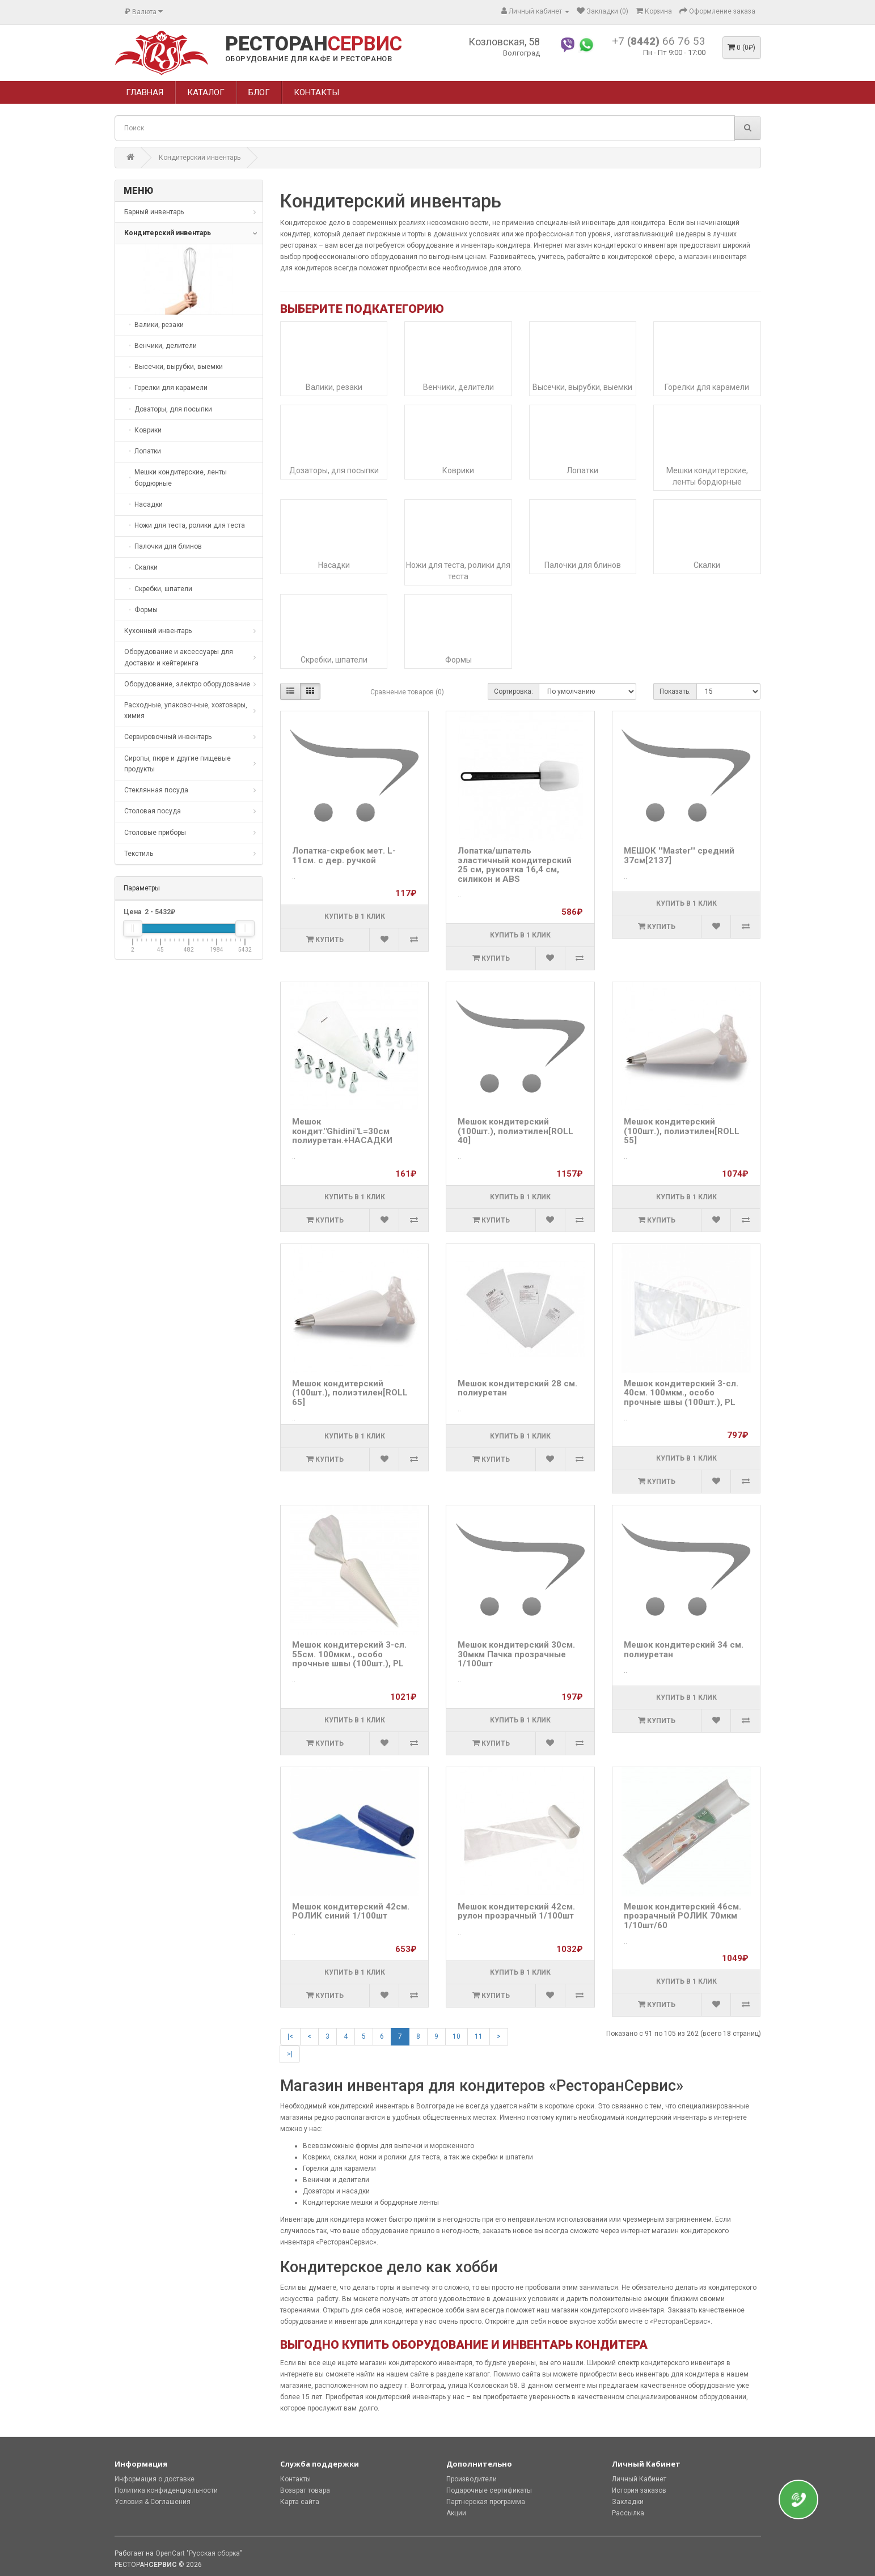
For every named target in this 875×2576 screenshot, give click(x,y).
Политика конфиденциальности (166, 2490)
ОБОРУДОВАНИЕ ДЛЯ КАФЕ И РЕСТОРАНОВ (308, 58)
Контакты (295, 2479)
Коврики (458, 470)
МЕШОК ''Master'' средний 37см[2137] (679, 855)
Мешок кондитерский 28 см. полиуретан (517, 1388)
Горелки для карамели (707, 387)
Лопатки (582, 470)
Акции (456, 2513)
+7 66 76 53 (658, 41)
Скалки (707, 565)
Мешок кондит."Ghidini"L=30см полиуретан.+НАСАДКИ (342, 1131)
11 (479, 2036)
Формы (458, 659)
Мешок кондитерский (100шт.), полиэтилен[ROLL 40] (515, 1131)
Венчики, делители (458, 387)
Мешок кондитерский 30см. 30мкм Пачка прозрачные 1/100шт (516, 1654)
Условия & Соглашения (153, 2502)
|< (290, 2036)
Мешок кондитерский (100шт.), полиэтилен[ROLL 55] (681, 1131)
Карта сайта (299, 2502)
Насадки (334, 565)
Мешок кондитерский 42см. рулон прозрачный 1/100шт (516, 1911)
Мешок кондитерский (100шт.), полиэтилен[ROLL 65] (350, 1392)
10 (456, 2036)
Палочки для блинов (582, 565)
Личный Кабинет (639, 2479)
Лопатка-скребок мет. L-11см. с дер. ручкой (344, 855)
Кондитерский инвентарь (199, 158)
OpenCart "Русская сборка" (198, 2553)
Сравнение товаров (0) (407, 692)
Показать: (675, 691)
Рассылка (628, 2513)
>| (290, 2054)
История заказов (639, 2490)
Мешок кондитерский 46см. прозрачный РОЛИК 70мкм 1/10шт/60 (682, 1916)
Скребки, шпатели (334, 659)
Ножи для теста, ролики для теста (458, 571)
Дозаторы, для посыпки (334, 470)
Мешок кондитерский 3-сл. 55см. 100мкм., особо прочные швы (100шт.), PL (349, 1654)
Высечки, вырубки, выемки (582, 387)
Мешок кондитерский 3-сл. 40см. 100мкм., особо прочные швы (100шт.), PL (681, 1392)
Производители (471, 2479)
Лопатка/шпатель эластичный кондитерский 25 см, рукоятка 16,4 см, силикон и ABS (515, 865)
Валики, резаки (334, 387)
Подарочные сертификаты (489, 2490)
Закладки (628, 2502)
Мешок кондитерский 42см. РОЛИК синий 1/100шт (350, 1911)
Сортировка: (513, 691)
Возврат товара (305, 2490)
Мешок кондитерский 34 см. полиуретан (683, 1650)
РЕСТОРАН (313, 44)
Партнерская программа (485, 2502)
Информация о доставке (155, 2479)
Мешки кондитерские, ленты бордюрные (707, 476)
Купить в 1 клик (354, 916)
